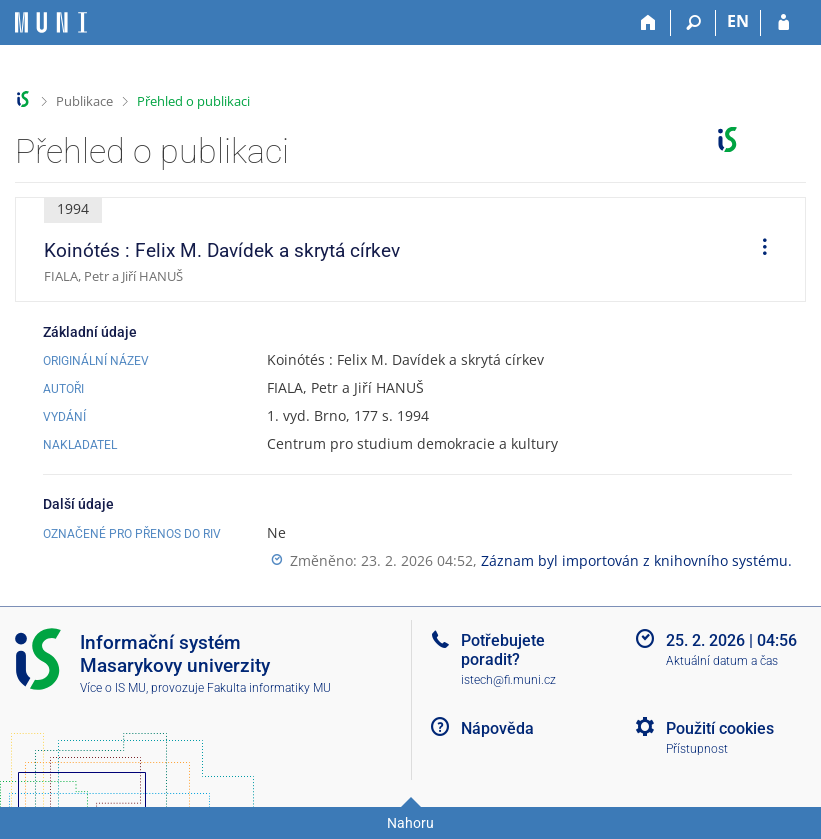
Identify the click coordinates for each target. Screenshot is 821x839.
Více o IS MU (113, 688)
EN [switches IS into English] (738, 21)
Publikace (84, 101)
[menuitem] (758, 250)
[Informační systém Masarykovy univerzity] (51, 22)
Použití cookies (720, 728)
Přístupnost (697, 749)
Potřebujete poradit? (503, 650)
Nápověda (497, 728)
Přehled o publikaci (193, 101)
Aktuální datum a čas (722, 661)
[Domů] (648, 23)
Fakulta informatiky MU (269, 688)
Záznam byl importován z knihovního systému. (636, 560)
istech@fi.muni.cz (508, 680)
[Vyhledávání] (693, 23)
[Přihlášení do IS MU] (783, 23)
